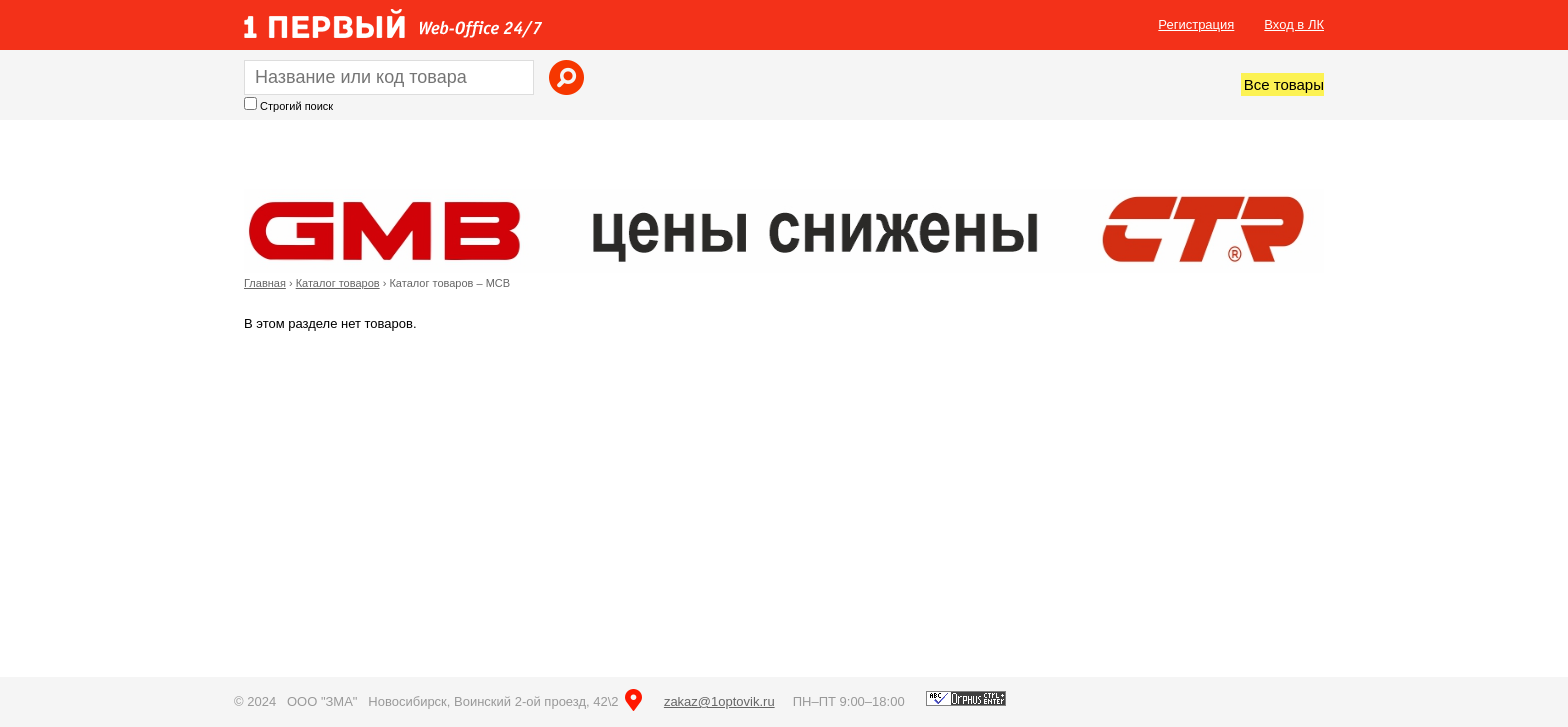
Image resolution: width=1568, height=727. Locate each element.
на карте (633, 700)
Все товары (1284, 84)
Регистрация (1196, 24)
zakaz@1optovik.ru (719, 701)
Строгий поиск (296, 106)
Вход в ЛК (1294, 24)
